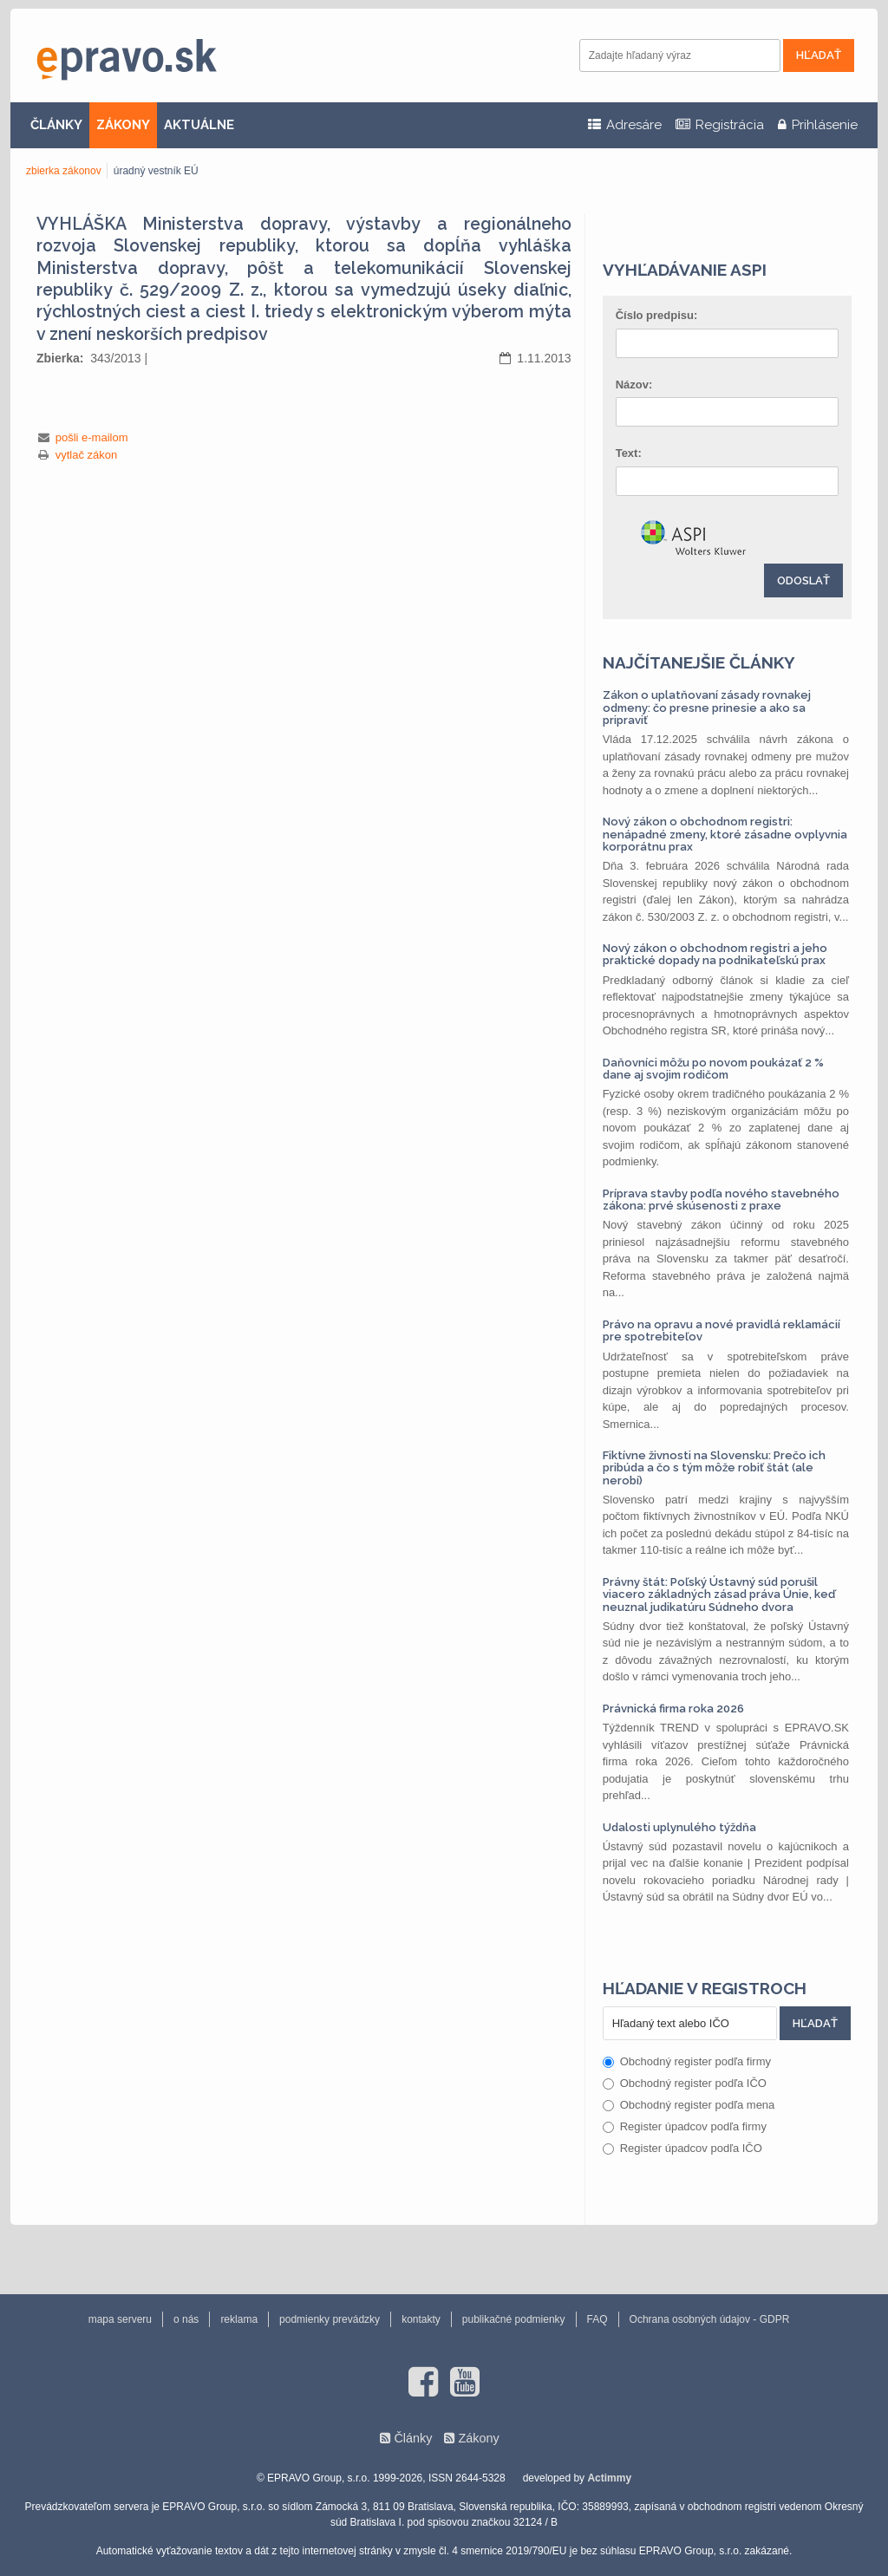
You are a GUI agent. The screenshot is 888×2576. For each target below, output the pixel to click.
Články (413, 2438)
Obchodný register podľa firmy (687, 2061)
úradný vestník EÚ (156, 171)
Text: (629, 453)
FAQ (597, 2319)
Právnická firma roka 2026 (673, 1708)
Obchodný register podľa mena (689, 2104)
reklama (239, 2319)
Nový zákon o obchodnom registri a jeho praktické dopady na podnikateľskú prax (715, 954)
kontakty (421, 2319)
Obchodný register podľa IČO (685, 2083)
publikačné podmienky (513, 2319)
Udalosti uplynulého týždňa (679, 1827)
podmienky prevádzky (329, 2319)
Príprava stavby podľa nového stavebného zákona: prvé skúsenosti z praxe (721, 1199)
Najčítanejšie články (699, 662)
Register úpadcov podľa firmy (685, 2126)
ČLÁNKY (56, 125)
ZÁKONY (123, 125)
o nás (186, 2319)
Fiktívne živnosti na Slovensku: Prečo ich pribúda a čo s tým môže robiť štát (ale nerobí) (714, 1468)
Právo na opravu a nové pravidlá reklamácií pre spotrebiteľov (721, 1330)
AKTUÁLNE (199, 125)
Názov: (634, 384)
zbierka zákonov (63, 171)
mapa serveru (120, 2319)
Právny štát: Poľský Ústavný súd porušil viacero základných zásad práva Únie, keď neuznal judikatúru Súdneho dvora (719, 1594)
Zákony (478, 2438)
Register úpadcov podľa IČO (682, 2148)
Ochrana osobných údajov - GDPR (710, 2319)
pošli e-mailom (92, 437)
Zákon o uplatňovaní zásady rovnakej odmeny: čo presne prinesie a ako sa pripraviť (707, 707)
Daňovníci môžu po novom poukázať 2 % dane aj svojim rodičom (713, 1068)
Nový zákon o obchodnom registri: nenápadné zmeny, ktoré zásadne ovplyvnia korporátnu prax (725, 834)
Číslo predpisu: (657, 315)
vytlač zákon (87, 454)
